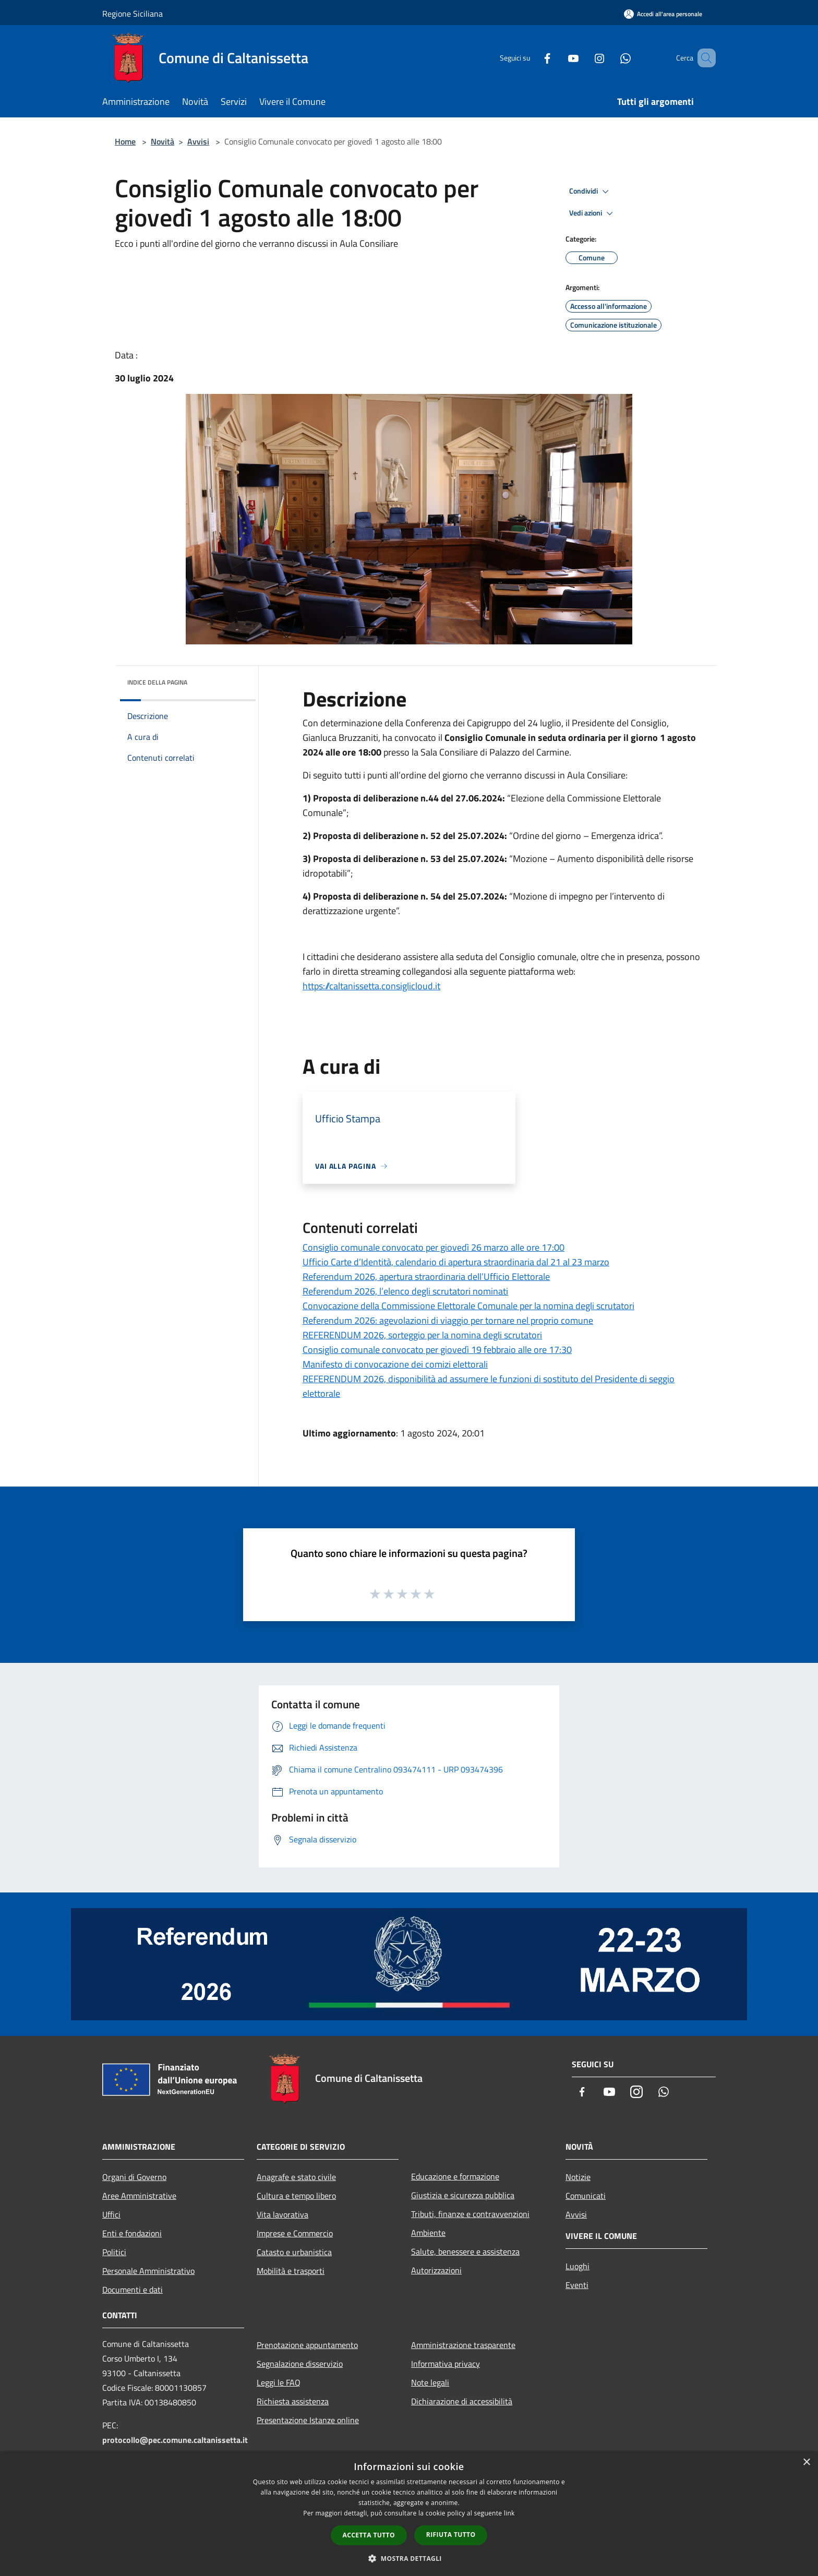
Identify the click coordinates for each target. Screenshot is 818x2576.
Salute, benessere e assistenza (465, 2251)
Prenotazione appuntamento (307, 2345)
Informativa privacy (445, 2363)
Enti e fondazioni (132, 2233)
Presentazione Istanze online (308, 2420)
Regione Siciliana (132, 13)
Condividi (590, 191)
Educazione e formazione (455, 2176)
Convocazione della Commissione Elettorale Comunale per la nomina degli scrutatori (468, 1306)
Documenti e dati (132, 2289)
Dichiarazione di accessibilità (461, 2401)
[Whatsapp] (610, 58)
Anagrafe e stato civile (296, 2177)
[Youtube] (558, 58)
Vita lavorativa (282, 2214)
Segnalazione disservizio (300, 2363)
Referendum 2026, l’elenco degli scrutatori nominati (405, 1291)
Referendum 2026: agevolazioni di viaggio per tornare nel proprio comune (448, 1320)
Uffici (111, 2214)
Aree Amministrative (139, 2195)
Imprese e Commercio (295, 2233)
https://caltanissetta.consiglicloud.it (371, 986)
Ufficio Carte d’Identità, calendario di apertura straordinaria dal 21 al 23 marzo (456, 1262)
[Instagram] (584, 58)
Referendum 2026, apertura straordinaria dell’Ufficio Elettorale (426, 1276)
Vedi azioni (592, 213)
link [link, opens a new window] (509, 2513)
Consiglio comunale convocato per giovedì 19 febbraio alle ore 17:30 (437, 1350)
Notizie (578, 2177)
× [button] (806, 2462)
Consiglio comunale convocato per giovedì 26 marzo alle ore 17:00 (433, 1247)
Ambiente (428, 2232)
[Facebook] (532, 58)
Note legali (430, 2382)
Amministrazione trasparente (463, 2345)
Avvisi (198, 141)
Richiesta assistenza (293, 2401)
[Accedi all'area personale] (663, 14)
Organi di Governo (134, 2177)
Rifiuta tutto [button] (451, 2534)
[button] (409, 2558)
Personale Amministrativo (148, 2271)
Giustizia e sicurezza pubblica (462, 2195)
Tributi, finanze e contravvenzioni (470, 2214)
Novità (162, 141)
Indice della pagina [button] (157, 682)
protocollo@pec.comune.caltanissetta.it (175, 2440)
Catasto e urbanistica (294, 2252)
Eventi (577, 2285)
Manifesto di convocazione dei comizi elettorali (395, 1364)
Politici (114, 2252)
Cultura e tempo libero (296, 2195)
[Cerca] (703, 57)
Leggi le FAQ (278, 2382)
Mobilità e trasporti (290, 2271)
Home (125, 141)
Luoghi (578, 2266)
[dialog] (409, 2513)
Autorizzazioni (436, 2270)
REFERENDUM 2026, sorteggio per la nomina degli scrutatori (422, 1335)
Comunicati (586, 2195)
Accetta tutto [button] (369, 2535)
